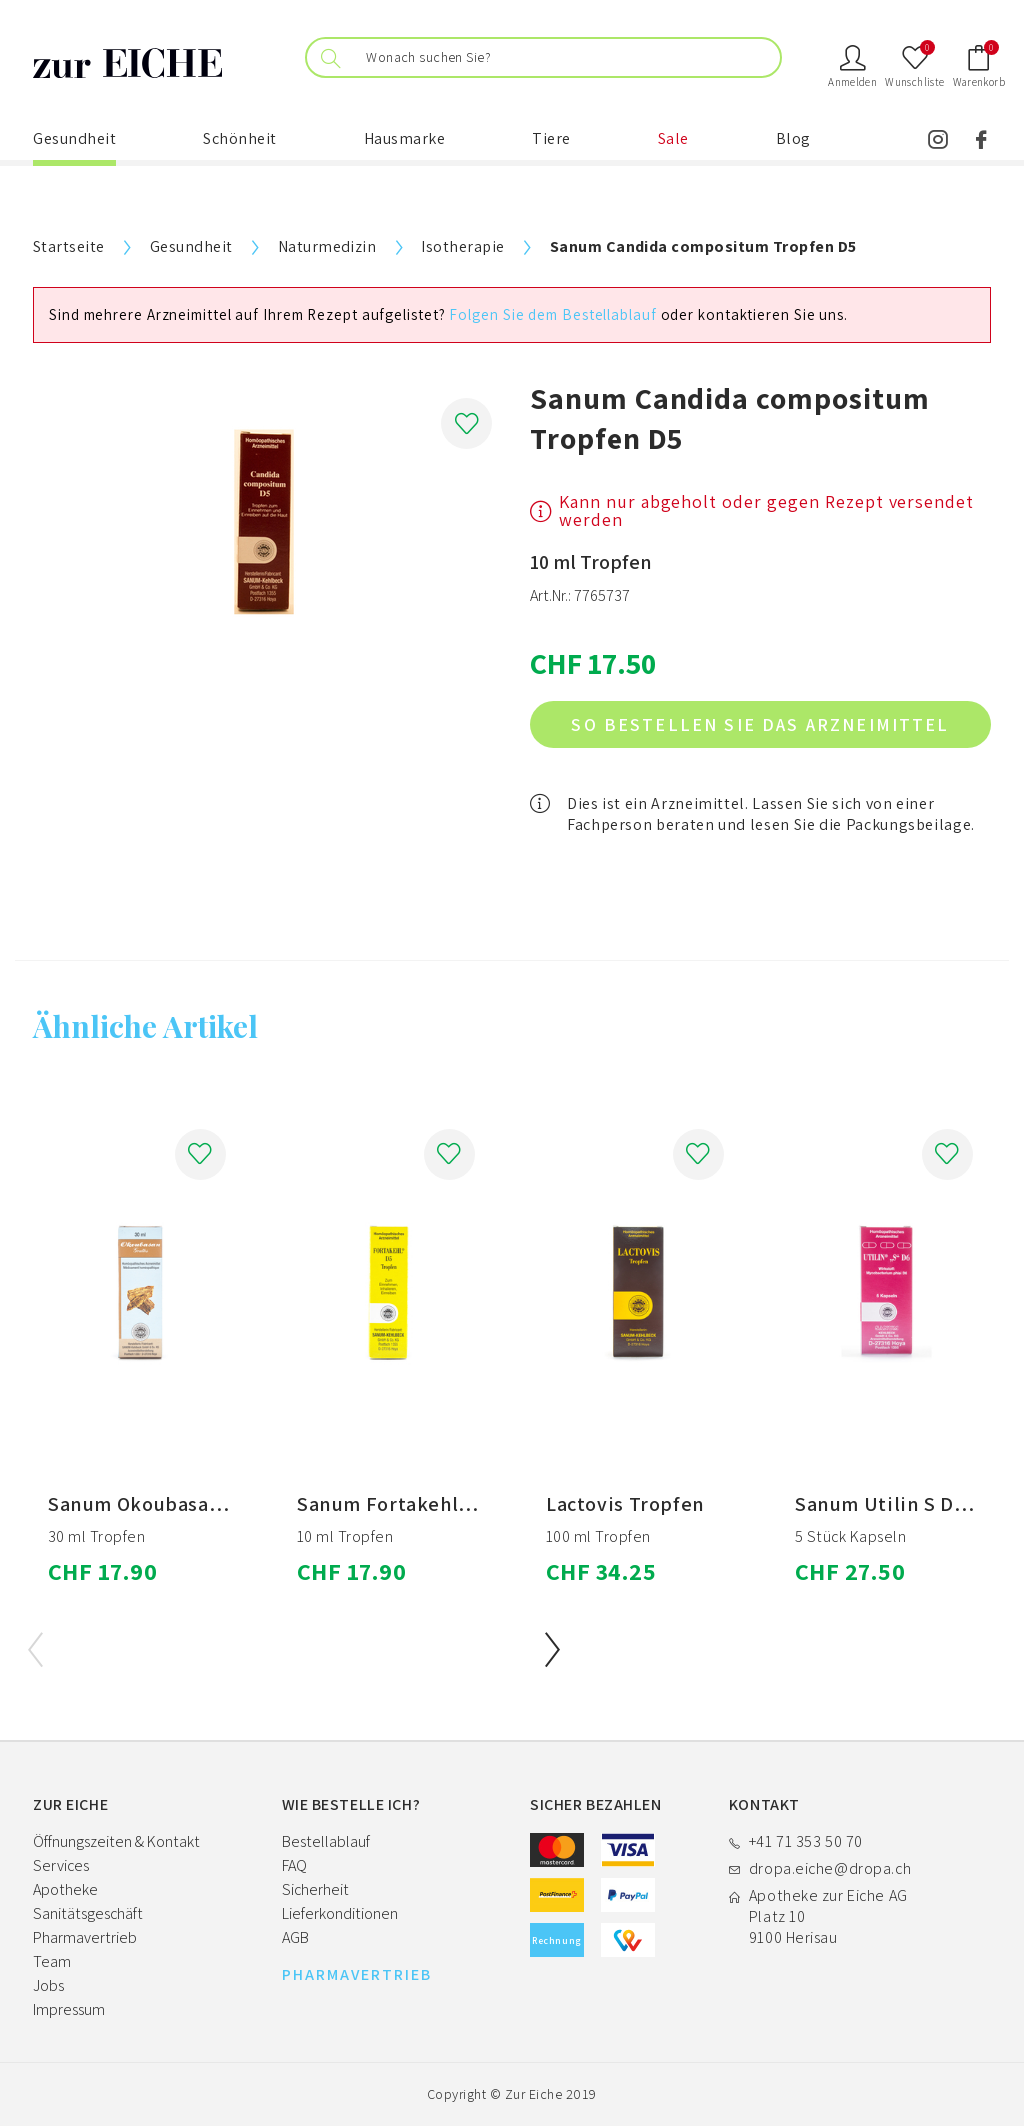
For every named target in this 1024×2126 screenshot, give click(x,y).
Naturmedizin (327, 246)
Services (61, 1865)
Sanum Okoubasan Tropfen (175, 1504)
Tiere (551, 138)
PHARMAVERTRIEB (357, 1975)
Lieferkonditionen (340, 1913)
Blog (793, 138)
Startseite (69, 246)
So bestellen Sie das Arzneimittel (760, 724)
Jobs (48, 1985)
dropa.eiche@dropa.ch (830, 1868)
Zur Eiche (534, 2094)
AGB (295, 1937)
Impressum (69, 2009)
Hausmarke (405, 138)
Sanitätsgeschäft (88, 1913)
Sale (673, 138)
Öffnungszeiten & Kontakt (116, 1841)
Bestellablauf (326, 1841)
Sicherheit (315, 1889)
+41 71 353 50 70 (806, 1841)
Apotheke (65, 1889)
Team (52, 1961)
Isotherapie (462, 246)
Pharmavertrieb (85, 1937)
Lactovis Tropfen (625, 1504)
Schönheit (240, 138)
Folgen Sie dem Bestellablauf (552, 314)
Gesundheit (74, 138)
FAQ (294, 1865)
